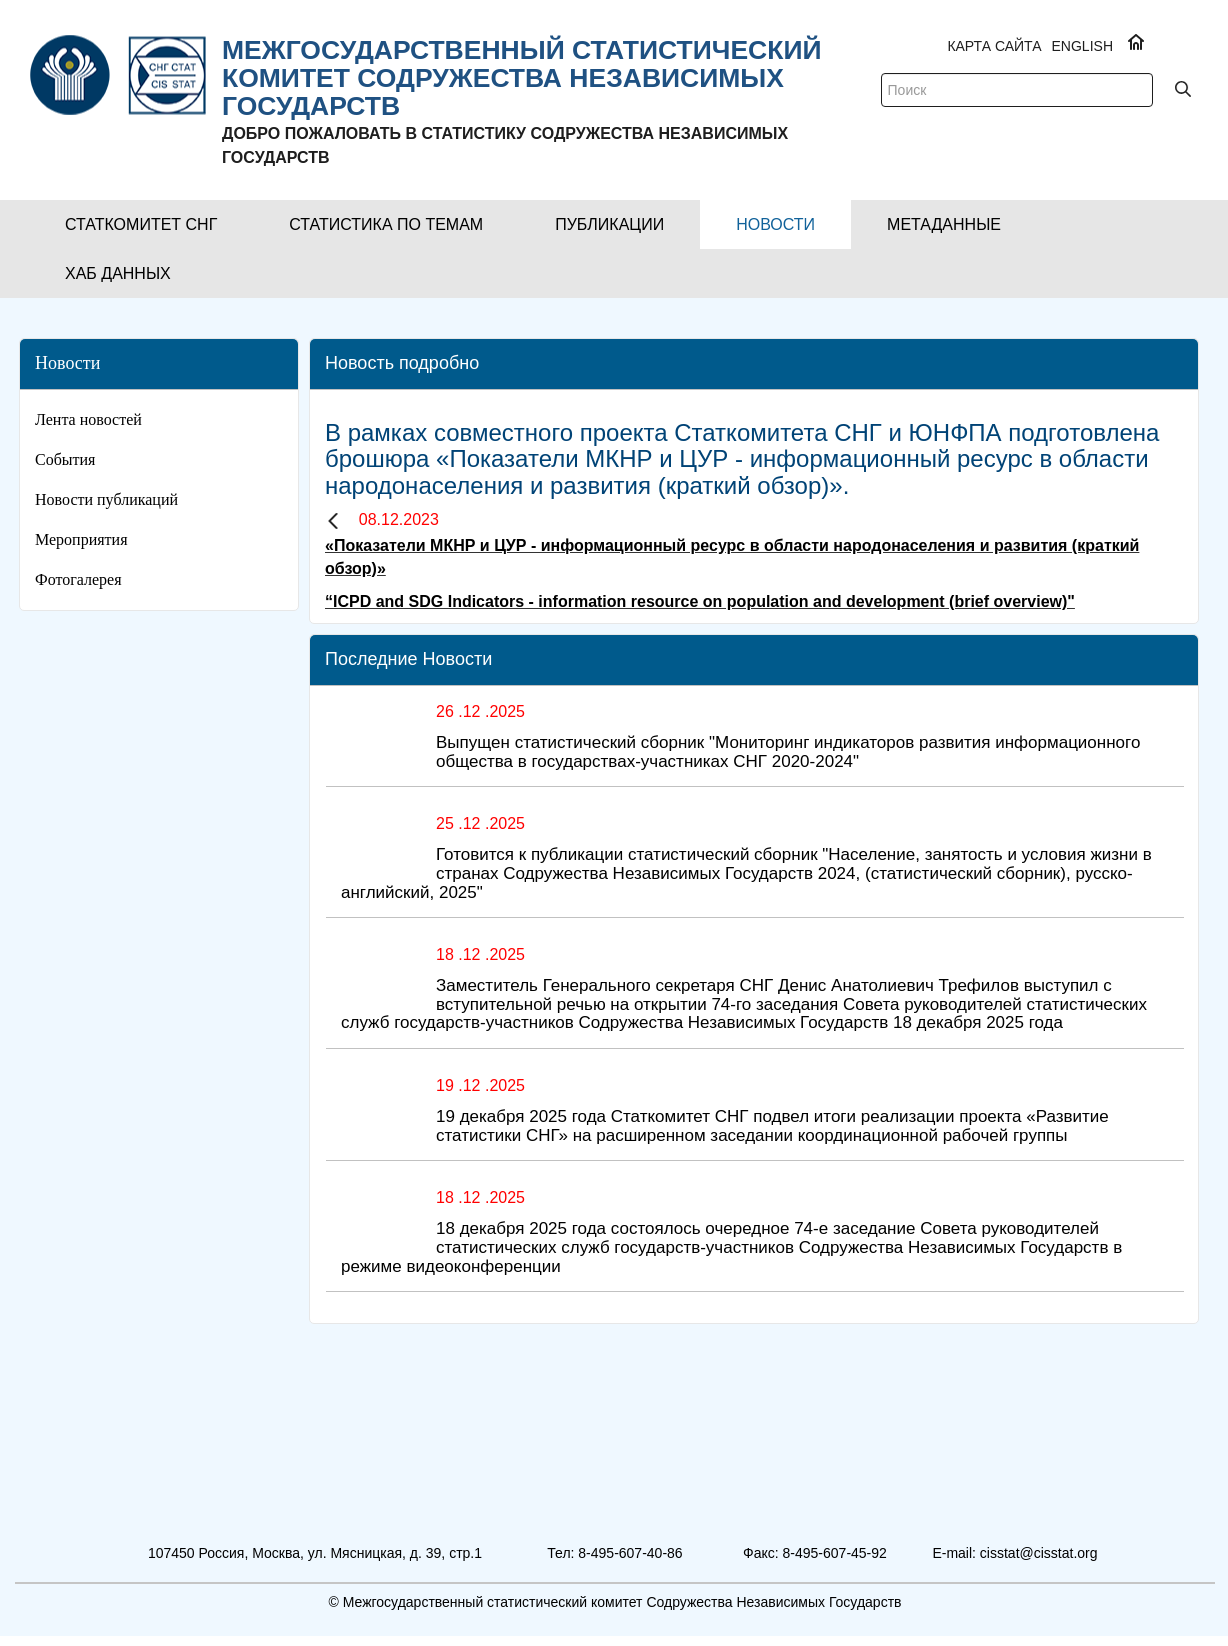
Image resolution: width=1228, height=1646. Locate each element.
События (65, 459)
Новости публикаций (106, 499)
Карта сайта (994, 46)
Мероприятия (81, 539)
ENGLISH (1082, 46)
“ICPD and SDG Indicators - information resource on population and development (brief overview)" (700, 601)
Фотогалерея (78, 579)
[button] (141, 224)
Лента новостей (88, 419)
